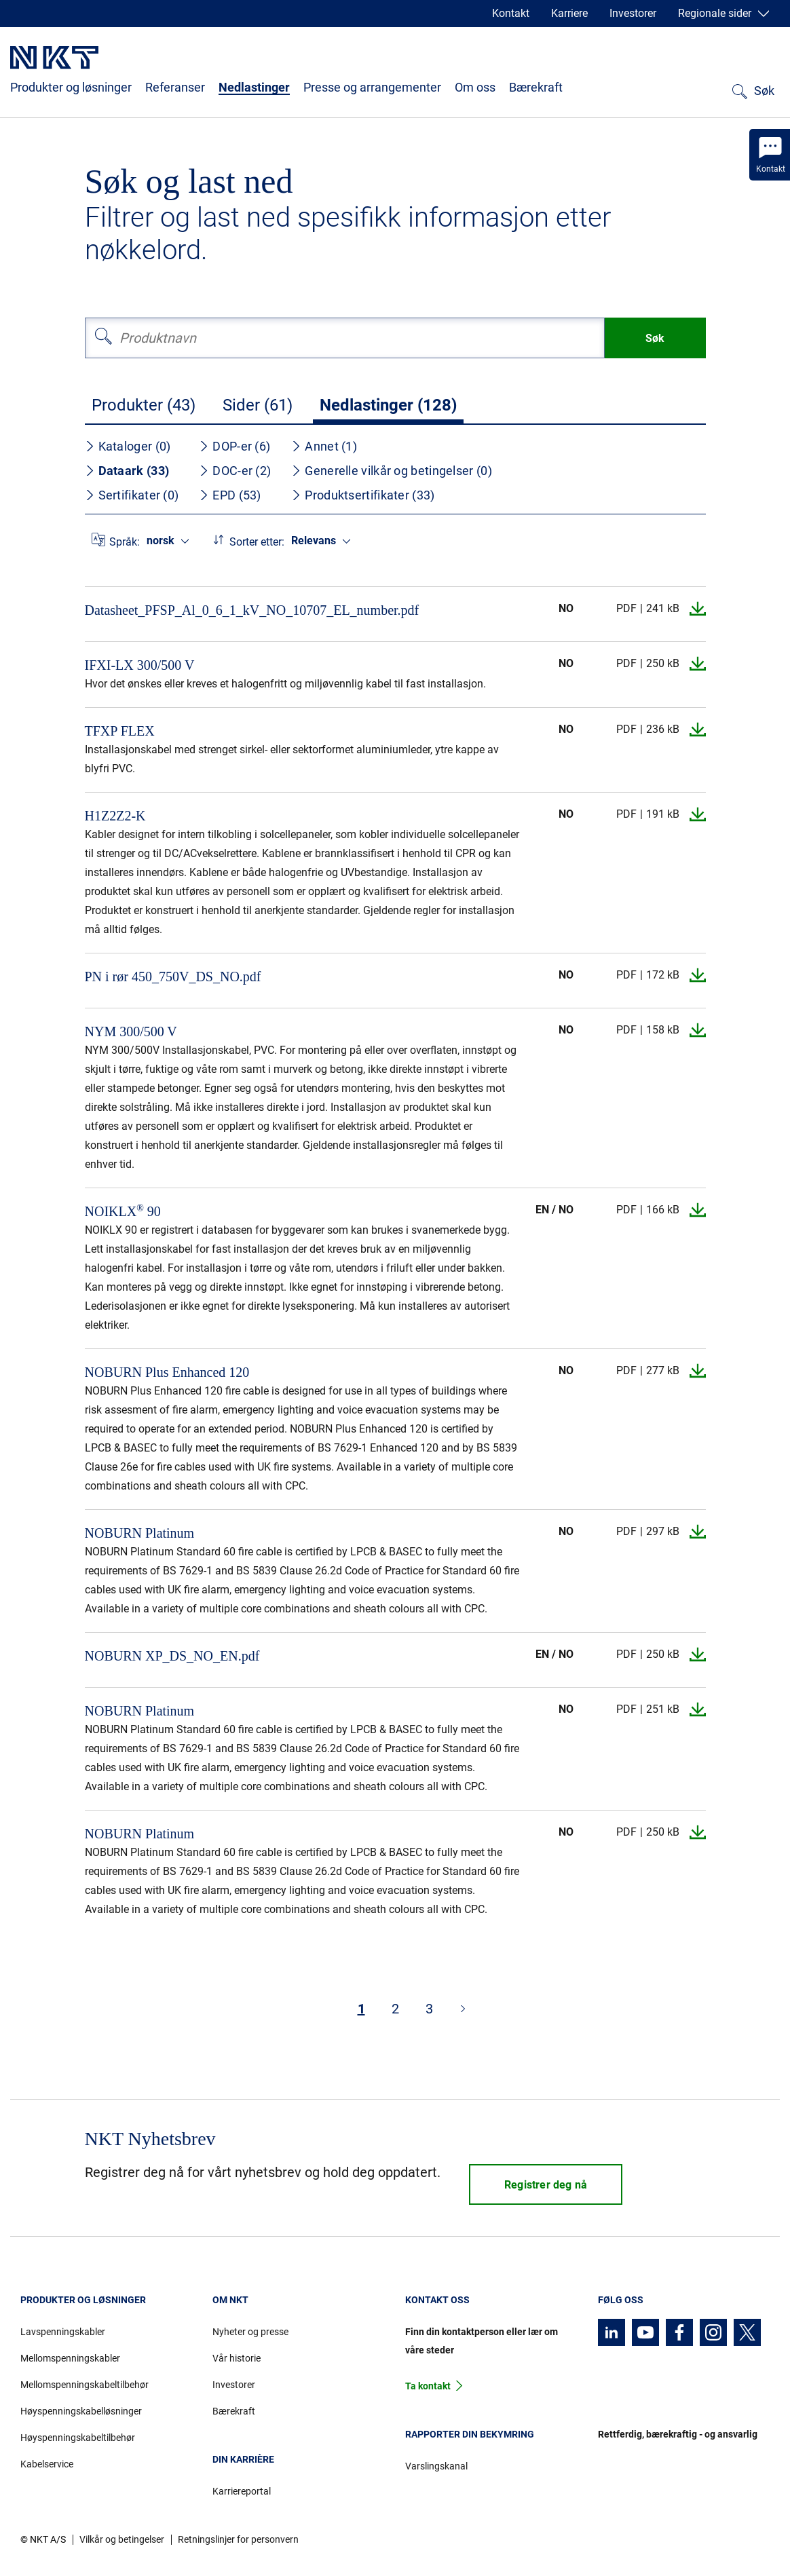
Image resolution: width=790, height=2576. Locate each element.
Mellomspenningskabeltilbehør (84, 2384)
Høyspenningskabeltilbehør (77, 2437)
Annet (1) (324, 446)
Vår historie (236, 2358)
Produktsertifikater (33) (362, 495)
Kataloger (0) (128, 446)
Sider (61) (258, 405)
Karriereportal (241, 2491)
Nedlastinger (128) (388, 405)
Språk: (124, 541)
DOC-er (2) (235, 470)
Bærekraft (536, 87)
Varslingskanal (436, 2466)
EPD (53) (230, 495)
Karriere (569, 13)
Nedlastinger (254, 87)
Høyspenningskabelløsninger (81, 2411)
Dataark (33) (127, 470)
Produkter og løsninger (71, 87)
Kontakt (510, 13)
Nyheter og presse (250, 2331)
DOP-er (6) (234, 446)
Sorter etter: (256, 541)
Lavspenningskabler (62, 2331)
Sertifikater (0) (132, 495)
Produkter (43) (143, 405)
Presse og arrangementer (372, 87)
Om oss (475, 87)
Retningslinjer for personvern (238, 2539)
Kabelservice (46, 2464)
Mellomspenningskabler (70, 2358)
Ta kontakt (428, 2386)
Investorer (632, 13)
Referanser (175, 87)
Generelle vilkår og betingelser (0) (391, 470)
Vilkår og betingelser (121, 2539)
